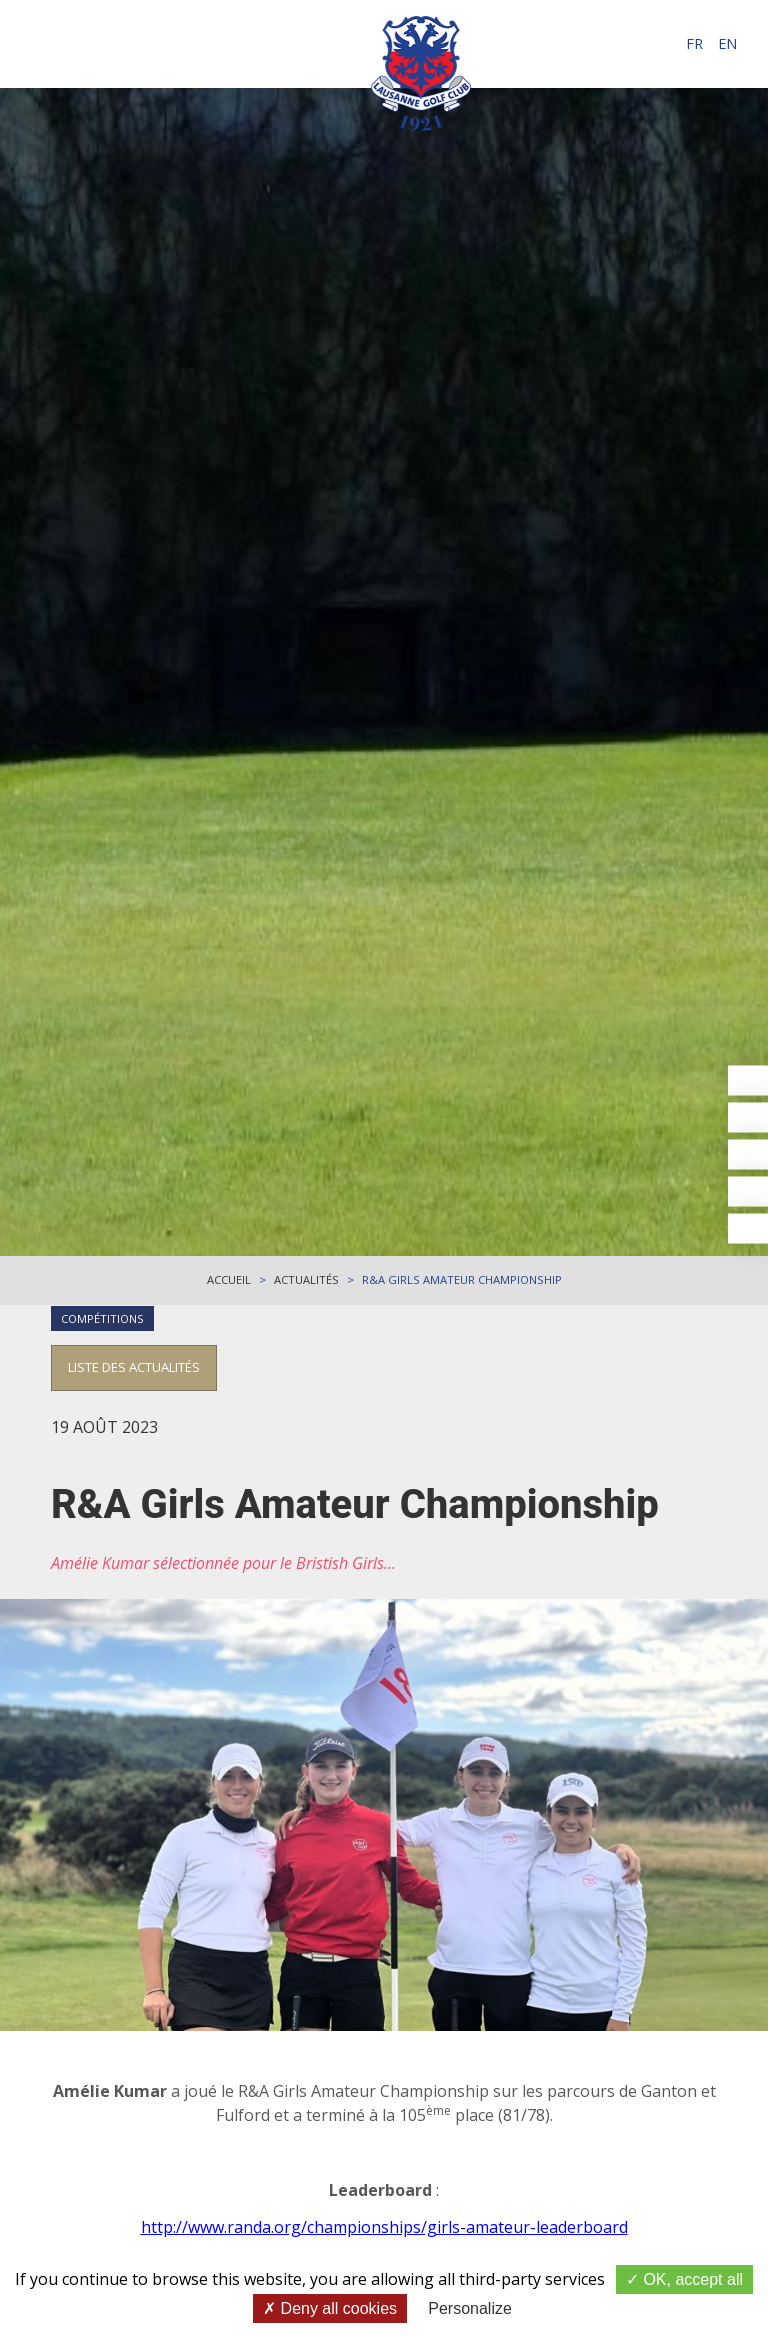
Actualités (306, 1279)
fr (694, 43)
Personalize (470, 2308)
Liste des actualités (134, 1367)
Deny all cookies (330, 2308)
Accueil (229, 1279)
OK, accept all (684, 2279)
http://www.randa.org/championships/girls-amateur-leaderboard (384, 2227)
